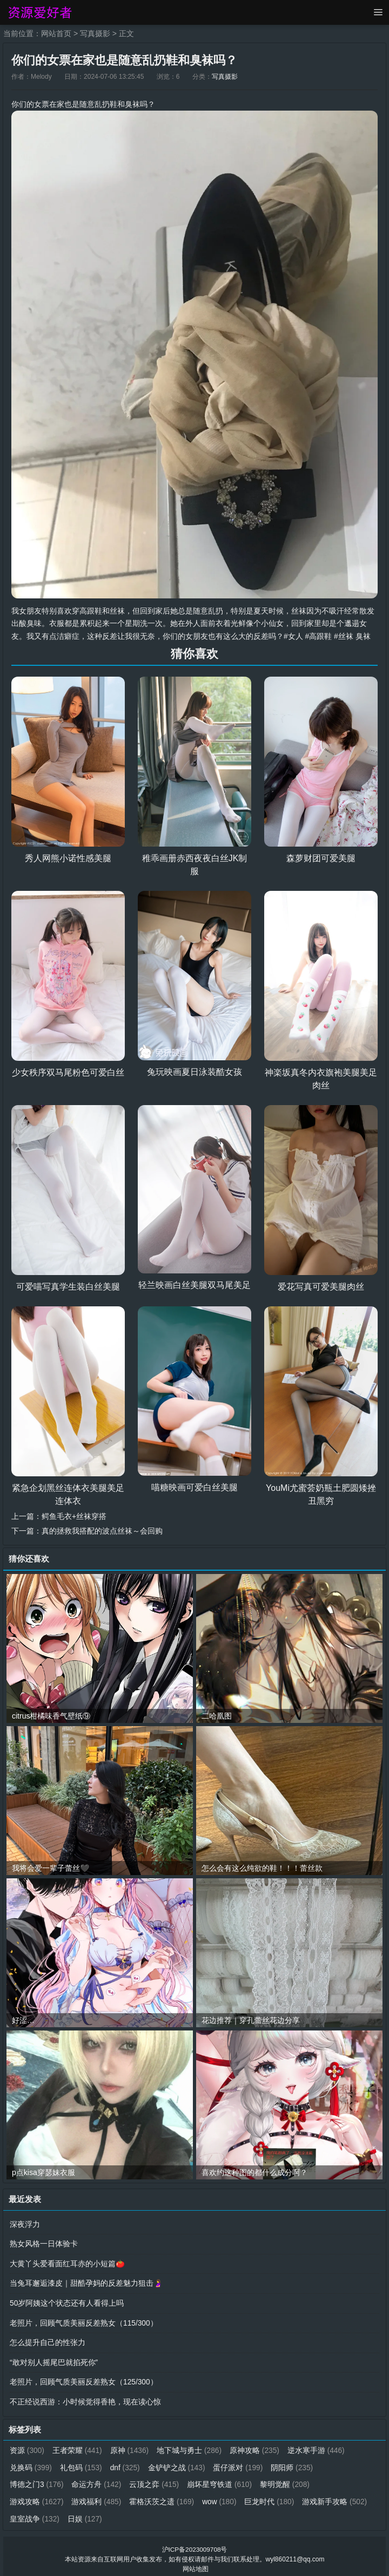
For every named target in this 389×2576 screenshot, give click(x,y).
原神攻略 (256, 2446)
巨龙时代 (271, 2496)
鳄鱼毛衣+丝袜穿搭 (74, 1515)
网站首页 (56, 33)
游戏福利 (97, 2496)
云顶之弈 (155, 2479)
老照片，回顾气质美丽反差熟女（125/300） (84, 2378)
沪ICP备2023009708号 (195, 2543)
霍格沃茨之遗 (163, 2496)
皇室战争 (35, 2513)
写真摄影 (95, 33)
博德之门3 (37, 2479)
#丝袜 (343, 636)
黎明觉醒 (286, 2479)
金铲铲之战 (178, 2462)
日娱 (85, 2513)
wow (221, 2496)
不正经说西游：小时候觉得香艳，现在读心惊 (85, 2398)
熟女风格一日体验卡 (44, 2242)
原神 (130, 2446)
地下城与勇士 (191, 2446)
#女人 (293, 636)
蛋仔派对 (240, 2462)
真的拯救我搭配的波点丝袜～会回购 (102, 1529)
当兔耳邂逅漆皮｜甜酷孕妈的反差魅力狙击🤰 (86, 2281)
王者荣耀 (78, 2446)
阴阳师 (294, 2462)
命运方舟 (97, 2479)
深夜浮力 (25, 2223)
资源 (27, 2446)
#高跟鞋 (318, 636)
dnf (126, 2462)
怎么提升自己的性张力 (47, 2339)
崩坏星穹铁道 (221, 2479)
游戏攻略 (37, 2496)
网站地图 (196, 2563)
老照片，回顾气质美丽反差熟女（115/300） (84, 2320)
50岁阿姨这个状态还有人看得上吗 (67, 2300)
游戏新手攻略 (337, 2496)
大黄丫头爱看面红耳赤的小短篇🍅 (67, 2262)
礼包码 (82, 2462)
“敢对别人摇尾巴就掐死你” (54, 2359)
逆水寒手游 (318, 2446)
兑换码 (31, 2462)
